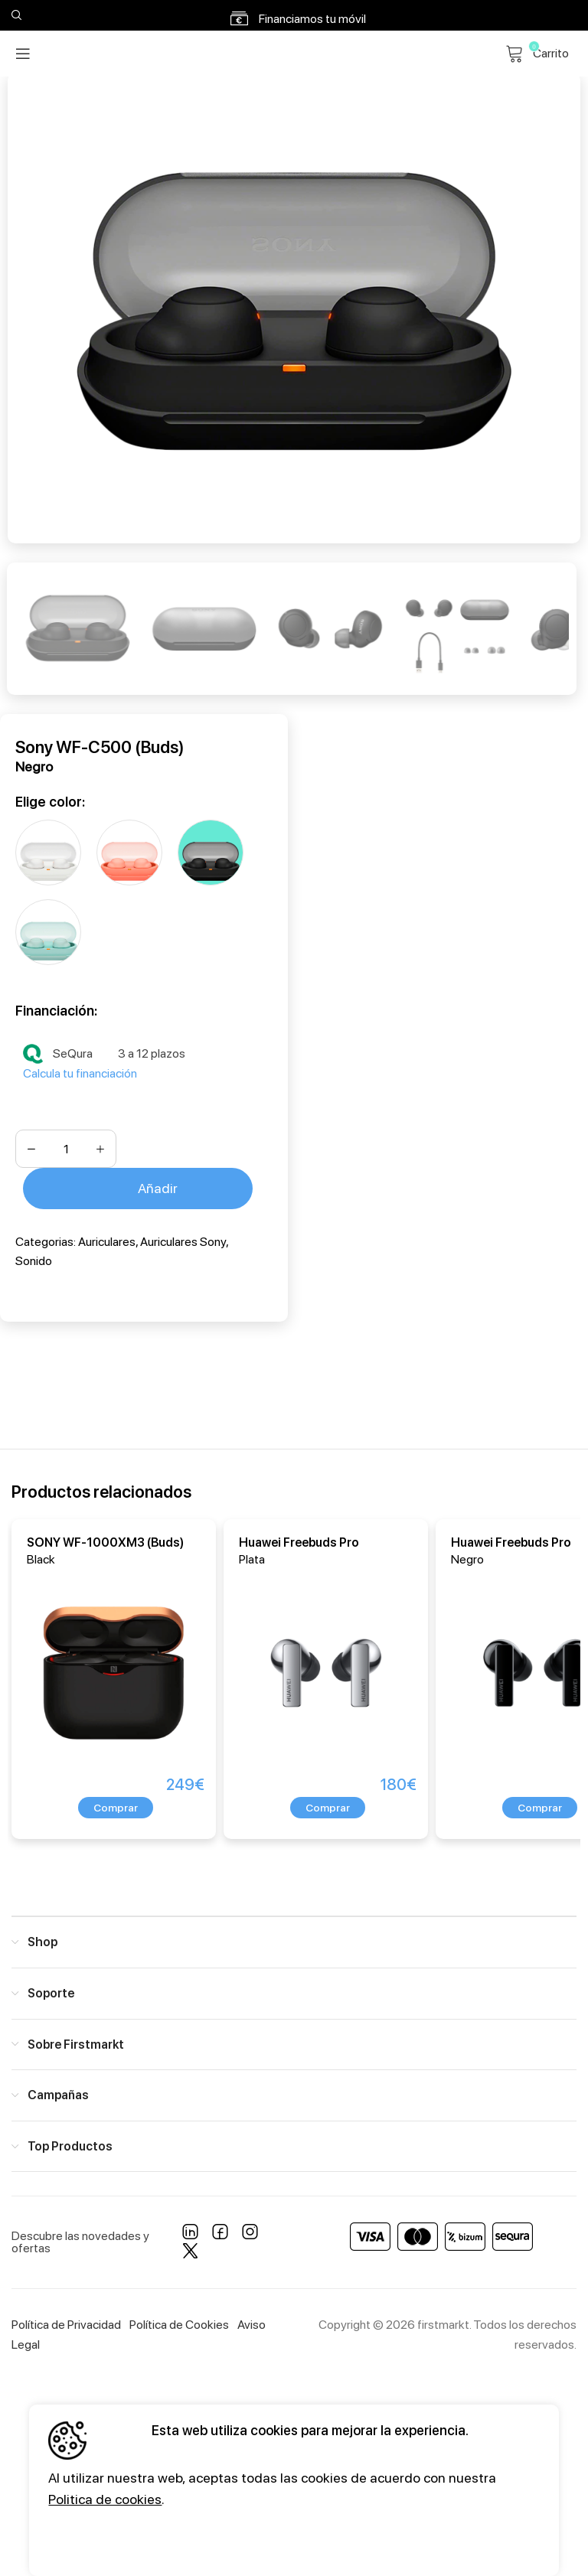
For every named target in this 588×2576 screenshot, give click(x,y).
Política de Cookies (179, 2324)
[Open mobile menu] (23, 53)
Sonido (33, 1261)
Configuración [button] (236, 2540)
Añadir (158, 1188)
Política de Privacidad (66, 2324)
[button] (115, 1807)
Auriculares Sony (183, 1241)
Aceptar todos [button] (104, 2540)
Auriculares (107, 1241)
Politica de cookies (105, 2499)
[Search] (14, 15)
